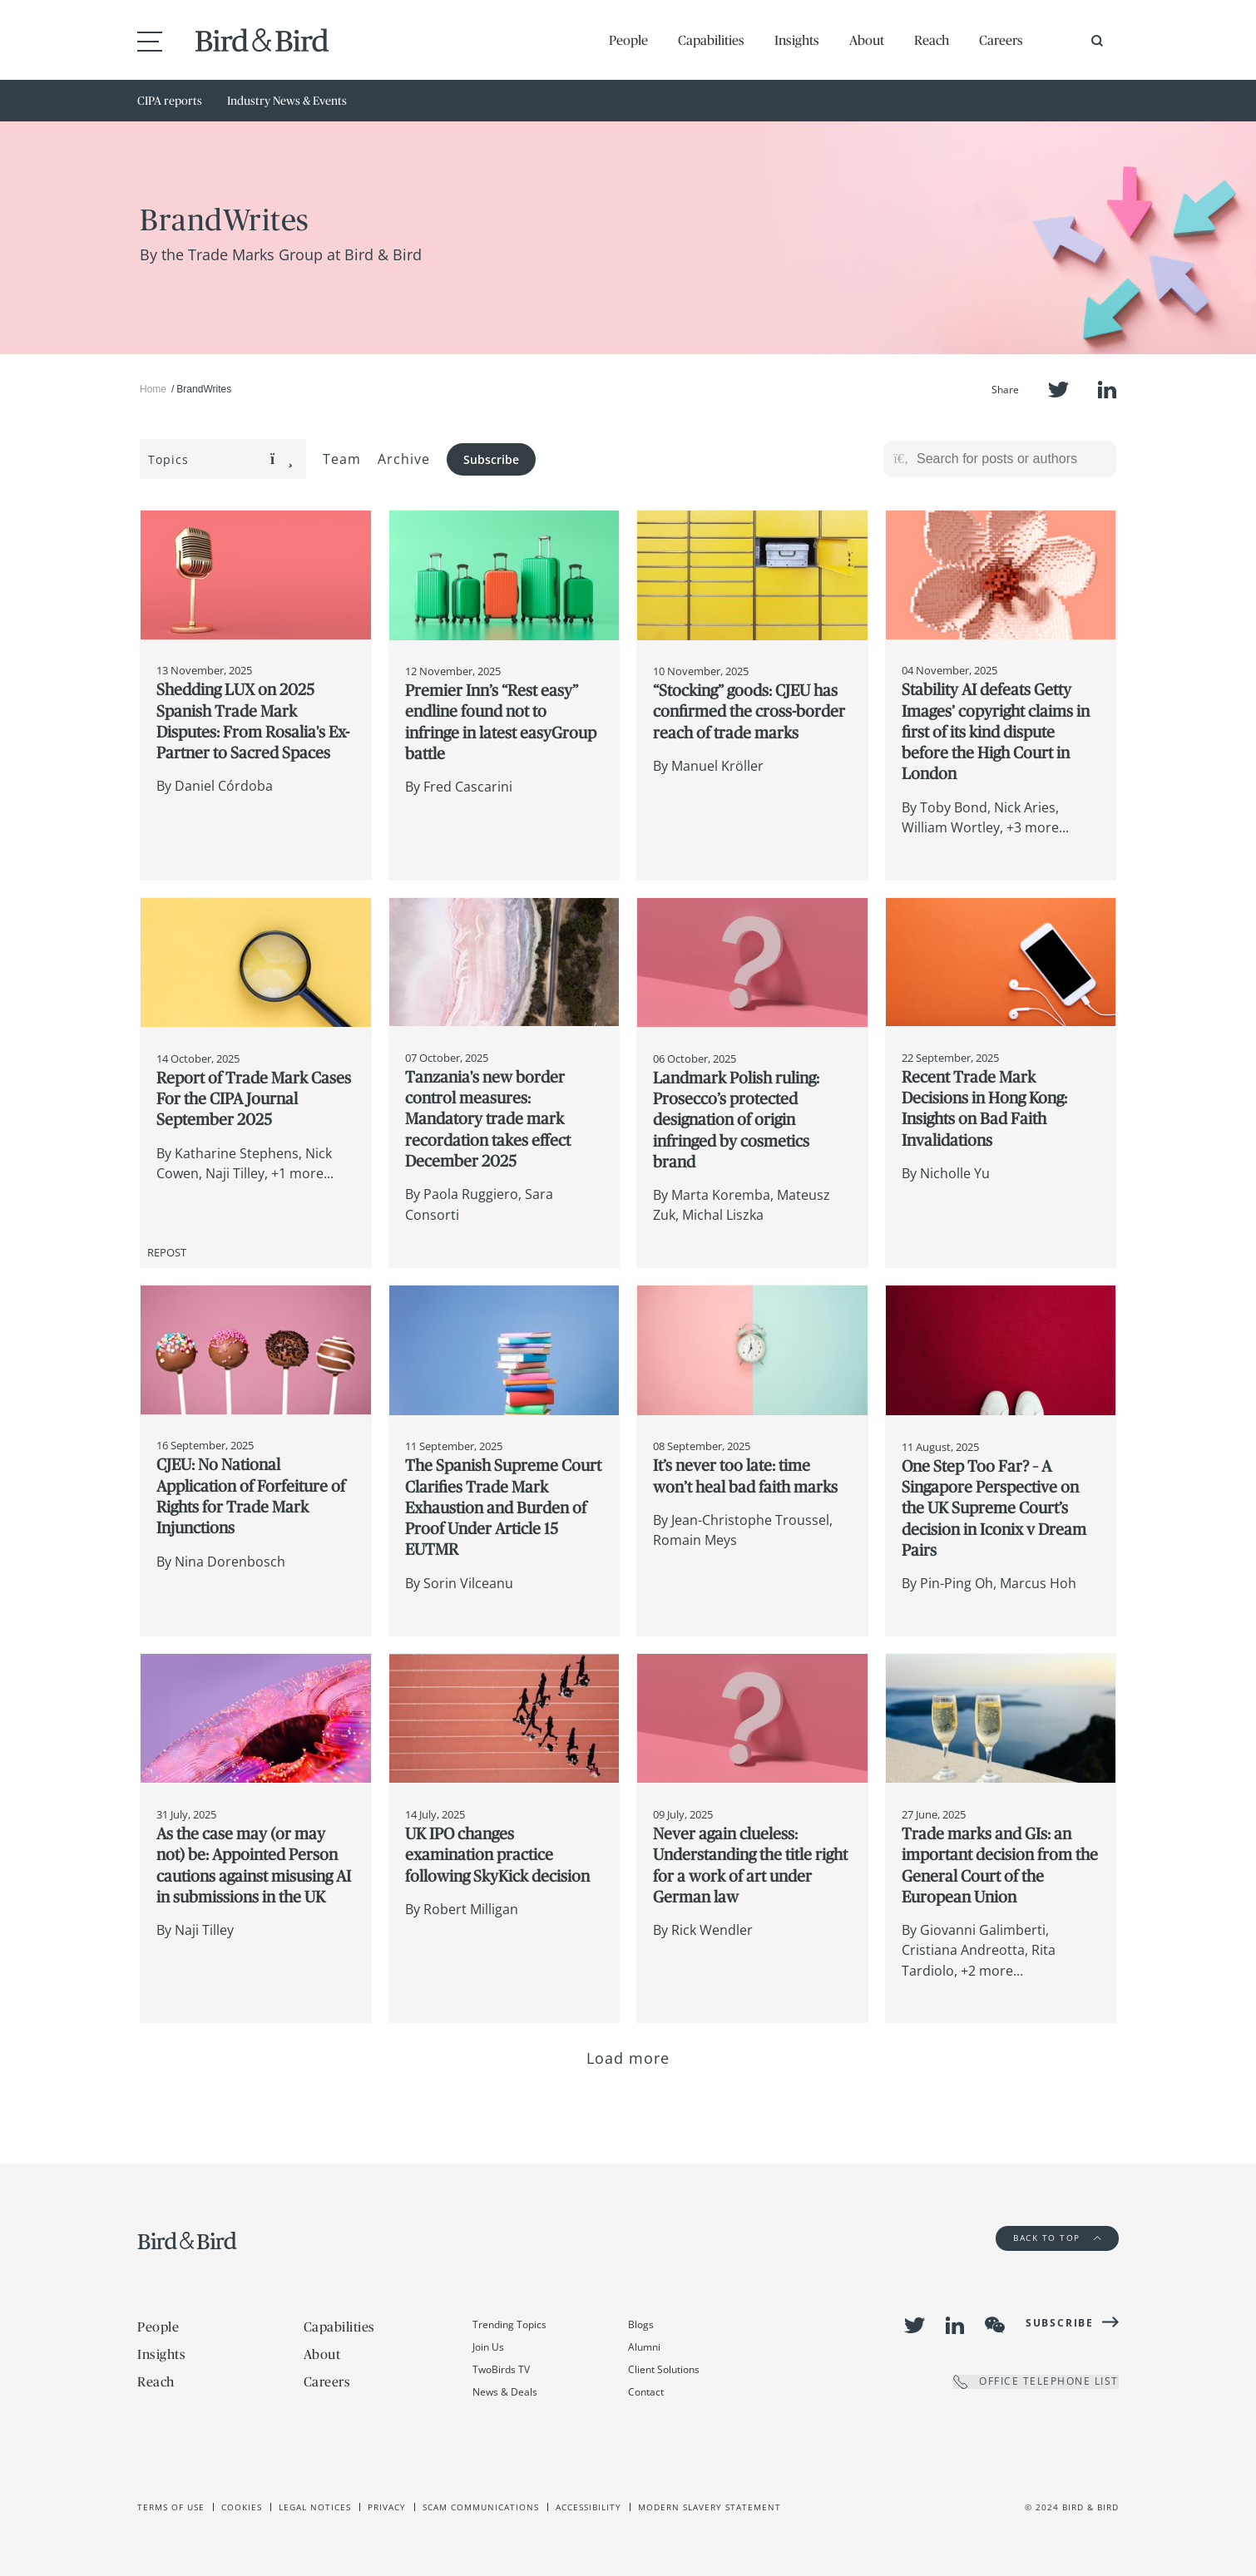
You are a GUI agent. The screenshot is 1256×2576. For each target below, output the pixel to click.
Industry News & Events (287, 100)
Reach (931, 39)
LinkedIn (1107, 389)
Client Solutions (664, 2369)
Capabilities (711, 39)
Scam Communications (481, 2507)
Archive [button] (404, 459)
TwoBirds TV (501, 2369)
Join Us (488, 2347)
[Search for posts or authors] (1010, 459)
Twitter (1058, 389)
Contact (646, 2392)
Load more (628, 2058)
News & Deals (504, 2392)
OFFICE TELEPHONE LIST (1036, 2382)
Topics (221, 459)
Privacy (387, 2507)
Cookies (241, 2507)
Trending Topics (509, 2324)
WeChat (995, 2325)
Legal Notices (315, 2507)
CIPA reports (169, 100)
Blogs (641, 2324)
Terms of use (171, 2507)
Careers (1001, 39)
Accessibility (588, 2507)
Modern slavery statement (709, 2507)
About (866, 39)
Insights (796, 39)
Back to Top (1057, 2237)
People (628, 39)
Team (342, 459)
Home (153, 389)
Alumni (644, 2347)
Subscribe (491, 459)
